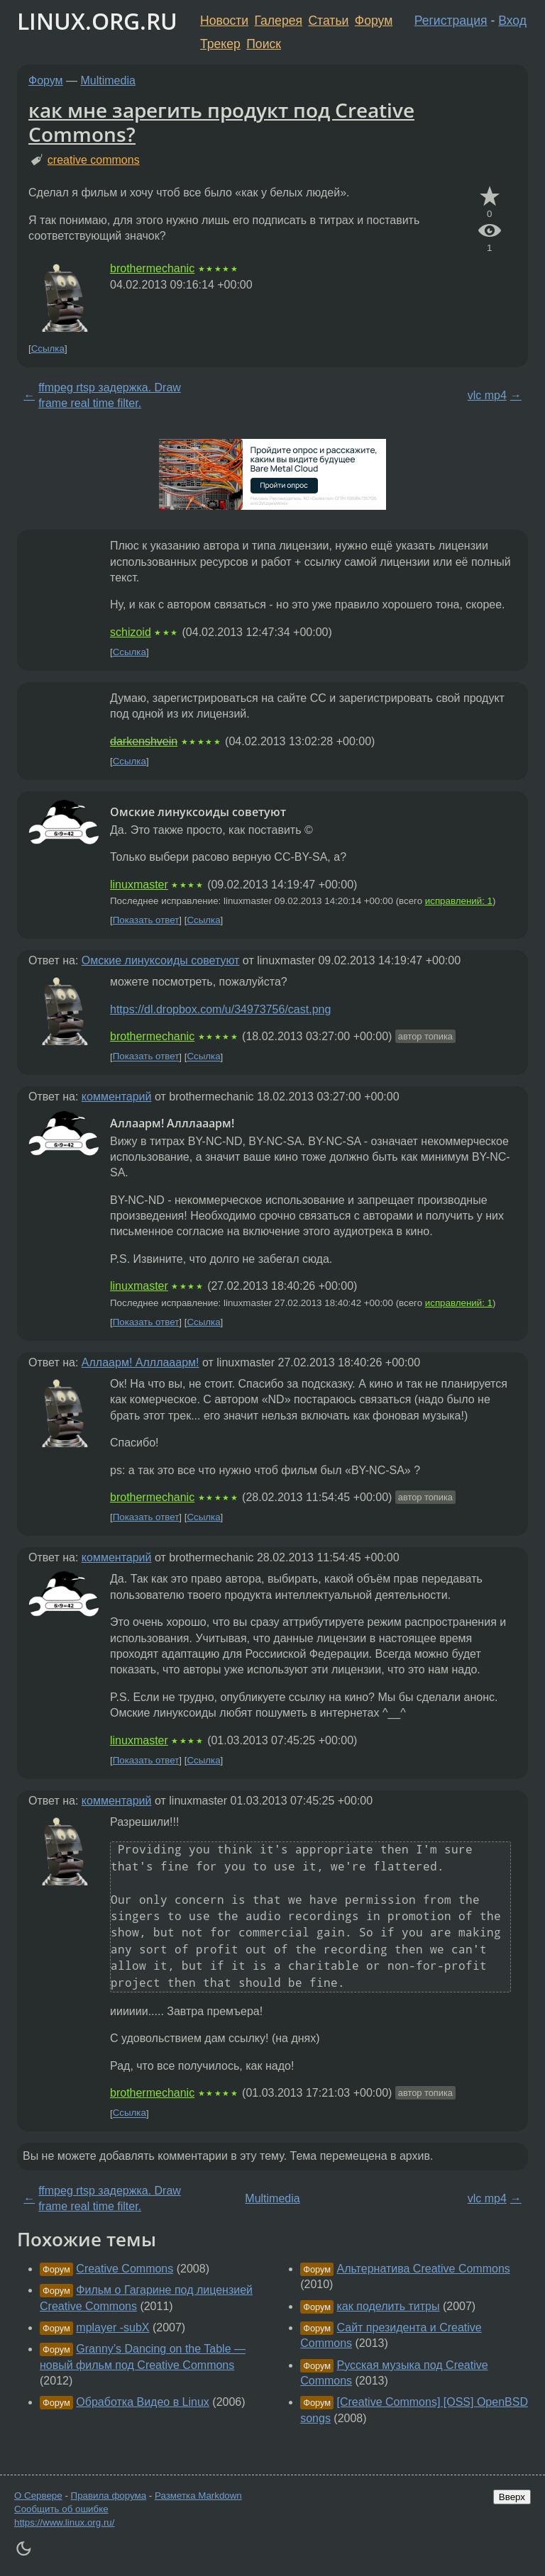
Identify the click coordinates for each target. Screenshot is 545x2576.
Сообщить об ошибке (61, 2509)
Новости (224, 20)
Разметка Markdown (198, 2495)
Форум (373, 20)
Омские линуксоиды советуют (161, 960)
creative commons (94, 160)
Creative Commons (124, 2269)
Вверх (512, 2497)
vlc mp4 (487, 395)
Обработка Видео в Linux (142, 2402)
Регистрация (451, 20)
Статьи (328, 20)
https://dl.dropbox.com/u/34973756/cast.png (220, 1009)
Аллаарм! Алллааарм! (140, 1362)
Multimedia (108, 80)
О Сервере (38, 2495)
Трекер (220, 44)
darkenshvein (143, 741)
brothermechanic (152, 268)
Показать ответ (146, 920)
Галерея (278, 20)
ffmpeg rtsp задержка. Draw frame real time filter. (109, 395)
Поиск (263, 44)
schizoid (130, 632)
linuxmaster (139, 885)
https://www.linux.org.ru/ (64, 2522)
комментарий (117, 1097)
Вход (512, 20)
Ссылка (48, 348)
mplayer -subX (112, 2327)
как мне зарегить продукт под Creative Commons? (221, 121)
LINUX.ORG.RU (97, 21)
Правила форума (109, 2495)
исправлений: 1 (458, 901)
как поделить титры (388, 2306)
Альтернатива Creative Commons (423, 2269)
